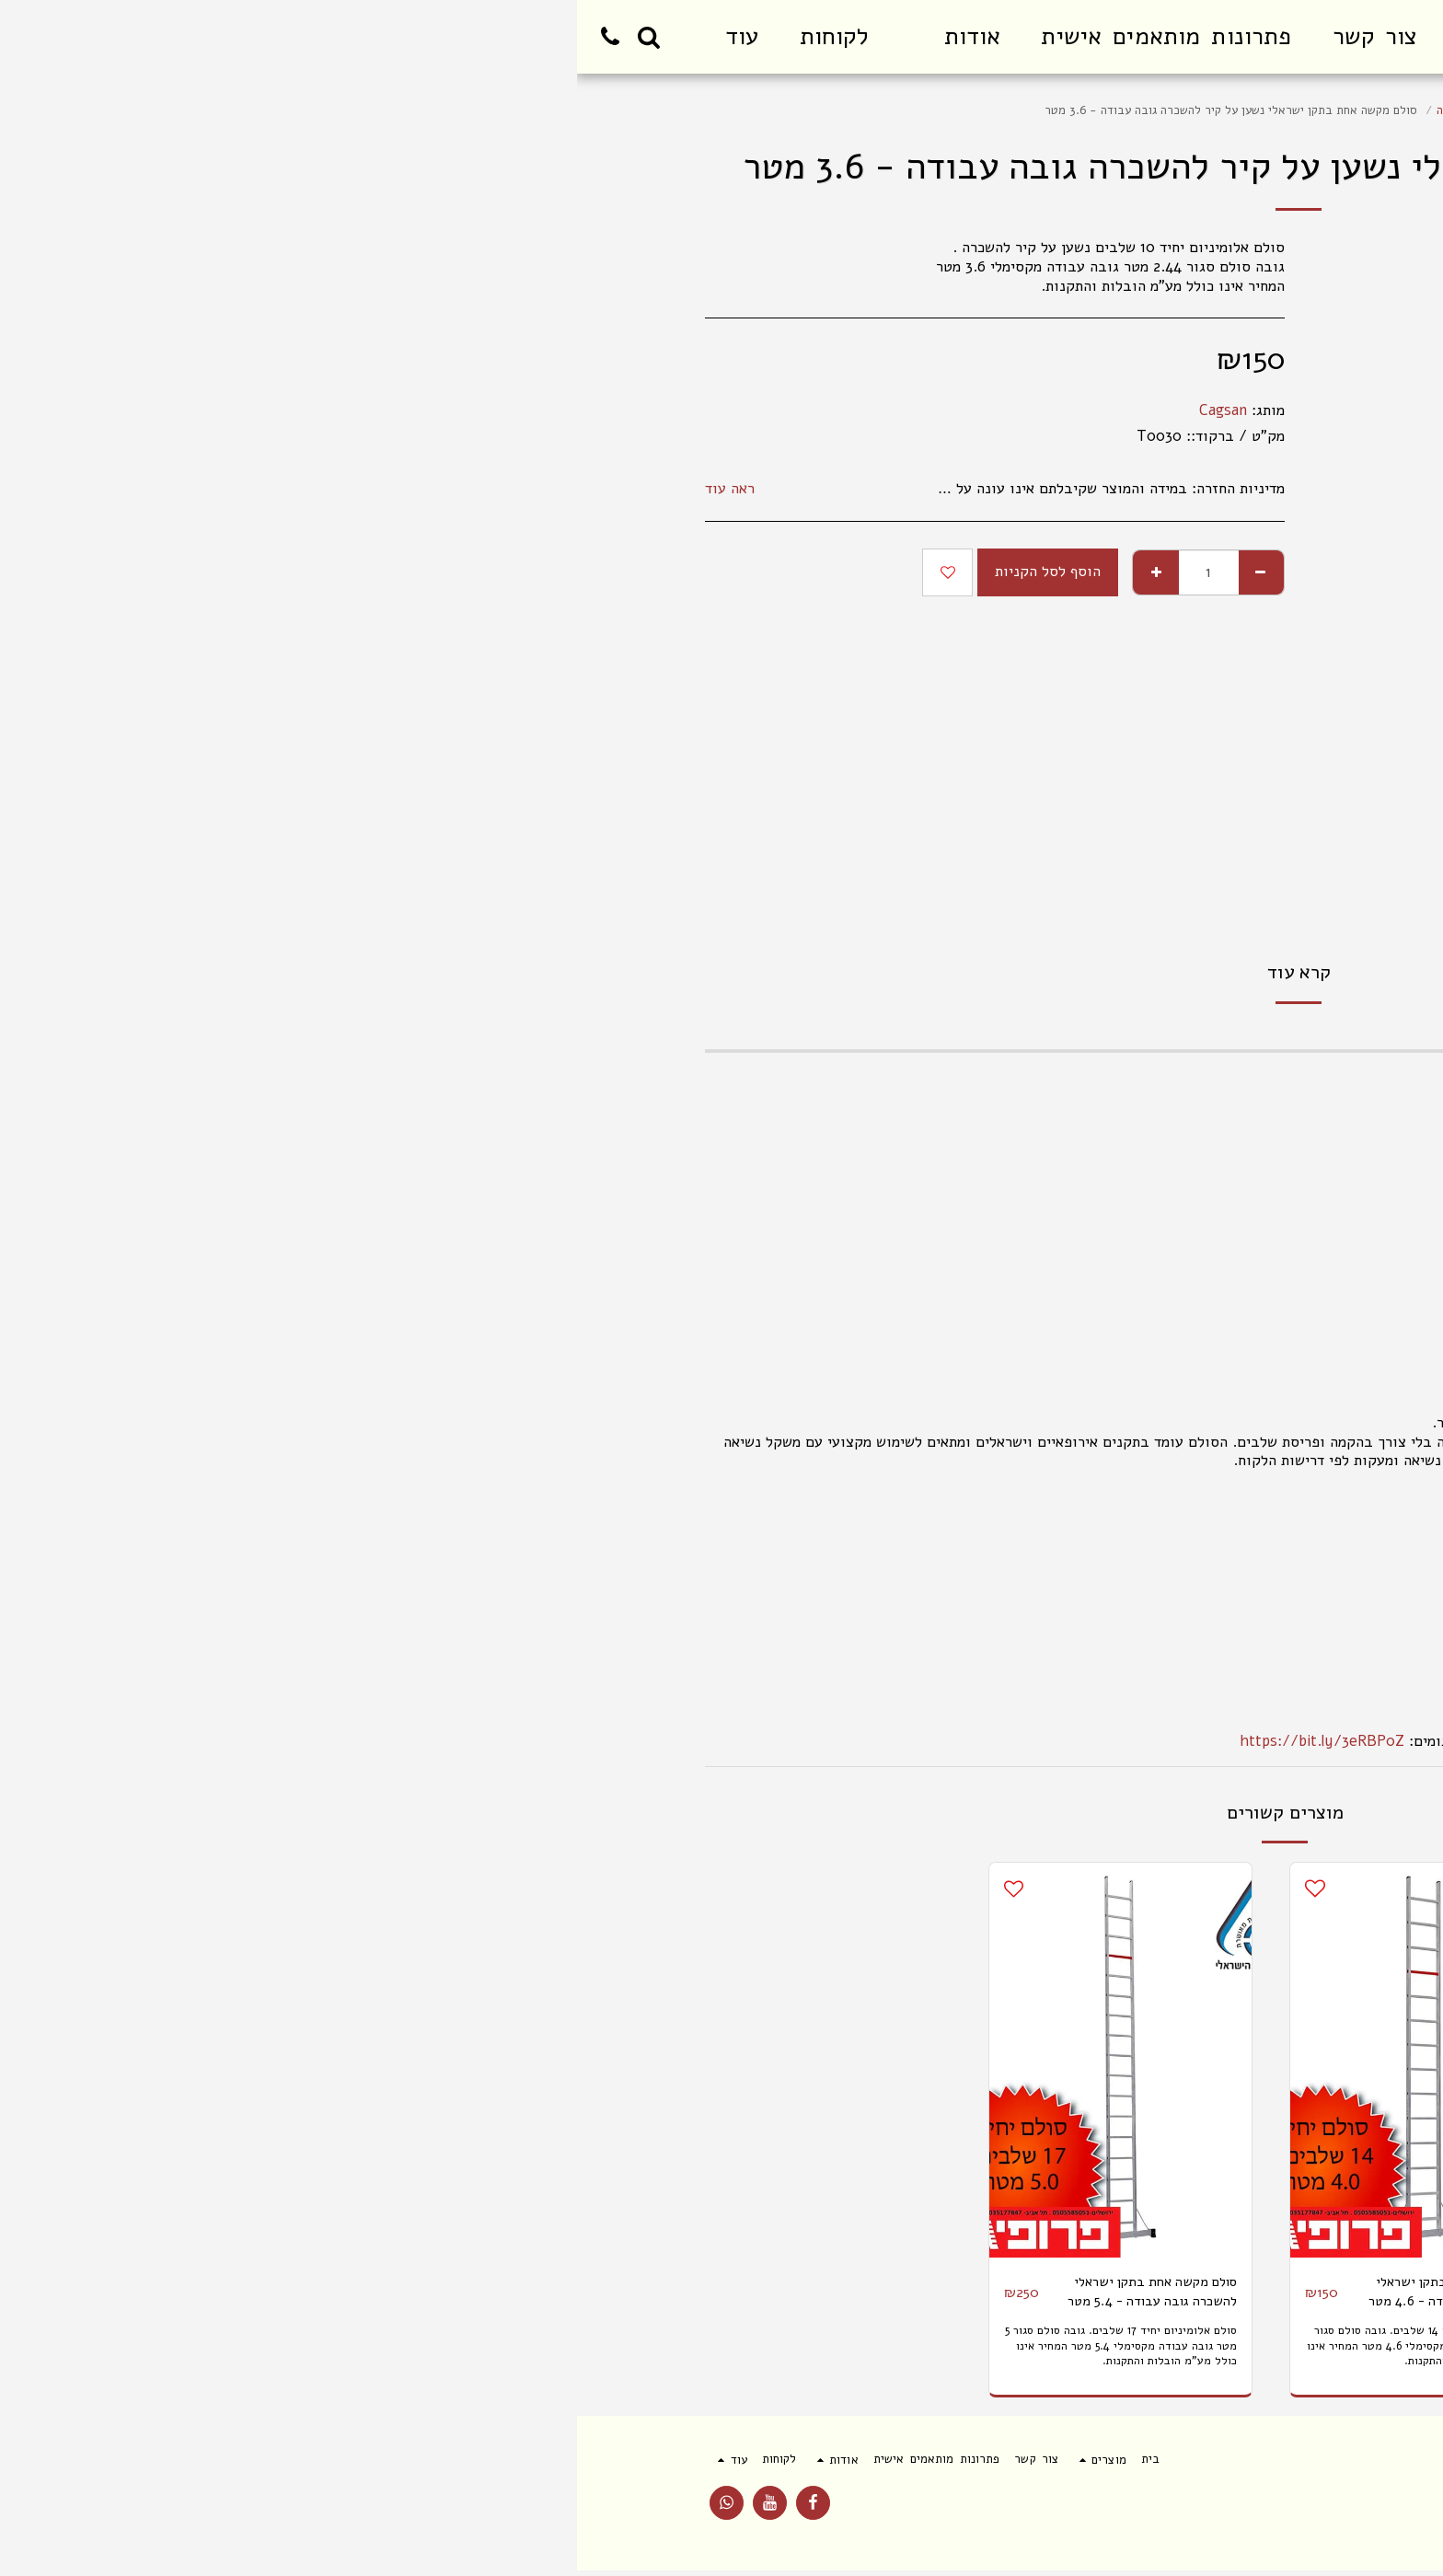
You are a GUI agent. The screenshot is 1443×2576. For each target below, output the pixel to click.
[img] (1146, 2060)
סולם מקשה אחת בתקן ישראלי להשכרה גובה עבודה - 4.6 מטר (864, 2294)
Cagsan (646, 410)
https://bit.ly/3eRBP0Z (745, 1740)
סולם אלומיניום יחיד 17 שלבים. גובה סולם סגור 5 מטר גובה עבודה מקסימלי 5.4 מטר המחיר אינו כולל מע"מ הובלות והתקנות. (545, 2351)
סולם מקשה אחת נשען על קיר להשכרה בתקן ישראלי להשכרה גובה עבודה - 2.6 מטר (1170, 2295)
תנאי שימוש (1286, 2515)
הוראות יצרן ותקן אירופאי (1237, 1665)
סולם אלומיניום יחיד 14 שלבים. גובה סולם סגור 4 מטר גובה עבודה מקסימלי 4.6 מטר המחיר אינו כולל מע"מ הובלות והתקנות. (846, 2351)
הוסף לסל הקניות (471, 571)
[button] (378, 37)
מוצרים (1260, 110)
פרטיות (1206, 2515)
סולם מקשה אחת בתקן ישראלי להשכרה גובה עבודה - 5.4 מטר (563, 2294)
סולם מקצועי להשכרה (1078, 110)
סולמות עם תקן (1187, 110)
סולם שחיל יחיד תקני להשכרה (933, 110)
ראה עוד (153, 489)
